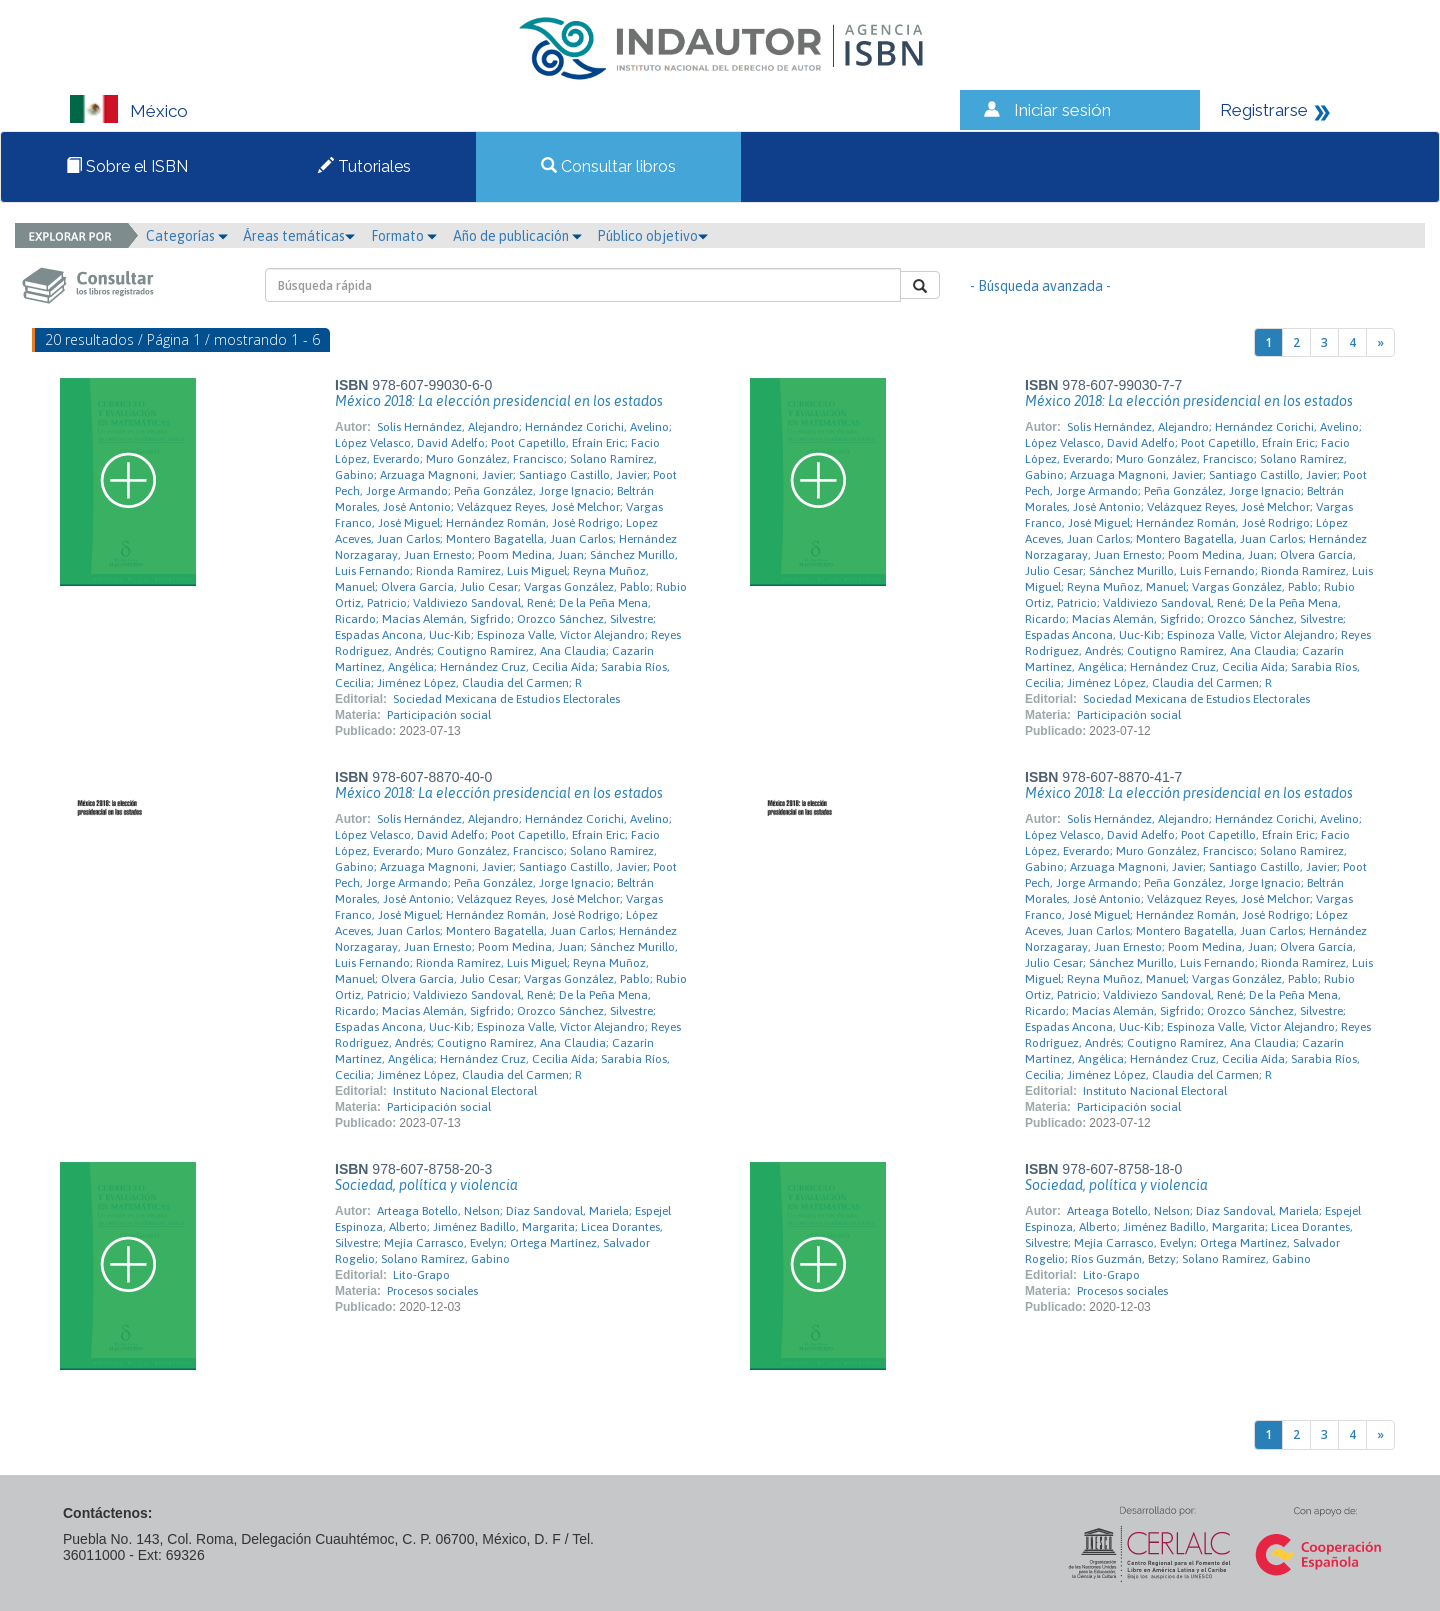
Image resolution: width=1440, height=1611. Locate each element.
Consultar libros (608, 166)
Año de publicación (517, 236)
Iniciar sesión (1062, 110)
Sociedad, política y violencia (426, 1185)
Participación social (439, 715)
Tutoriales (364, 166)
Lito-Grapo (421, 1275)
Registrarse (1264, 110)
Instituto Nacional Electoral (465, 1091)
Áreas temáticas (299, 236)
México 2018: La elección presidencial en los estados (499, 401)
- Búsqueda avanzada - (1040, 286)
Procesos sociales (432, 1291)
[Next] (1380, 342)
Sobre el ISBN (127, 166)
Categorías (187, 236)
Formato (404, 236)
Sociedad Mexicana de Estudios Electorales (506, 699)
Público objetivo (652, 236)
